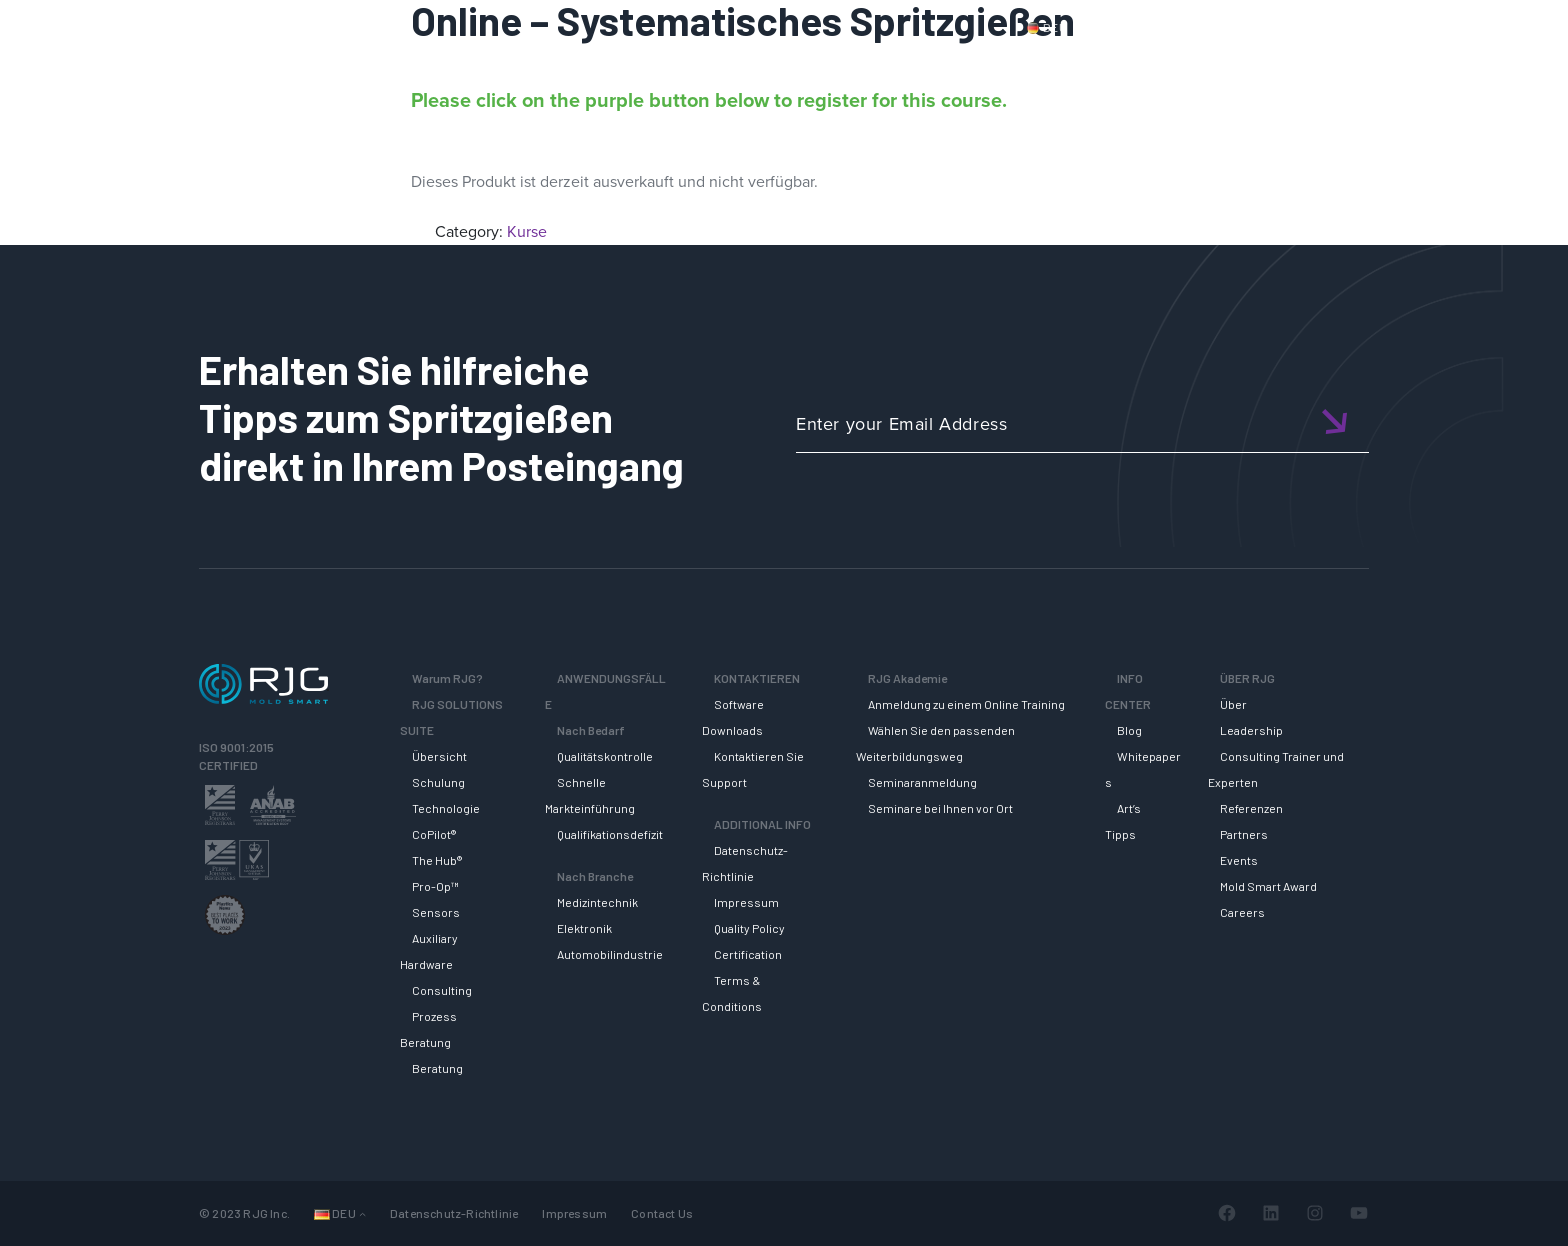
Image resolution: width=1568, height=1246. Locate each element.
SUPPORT (1031, 63)
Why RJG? (744, 63)
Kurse (527, 231)
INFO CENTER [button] (1303, 63)
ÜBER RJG (1427, 63)
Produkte (1128, 27)
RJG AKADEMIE (1160, 63)
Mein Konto (1347, 27)
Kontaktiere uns (1235, 27)
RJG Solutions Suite (889, 63)
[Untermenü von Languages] (362, 1213)
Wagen (1434, 27)
